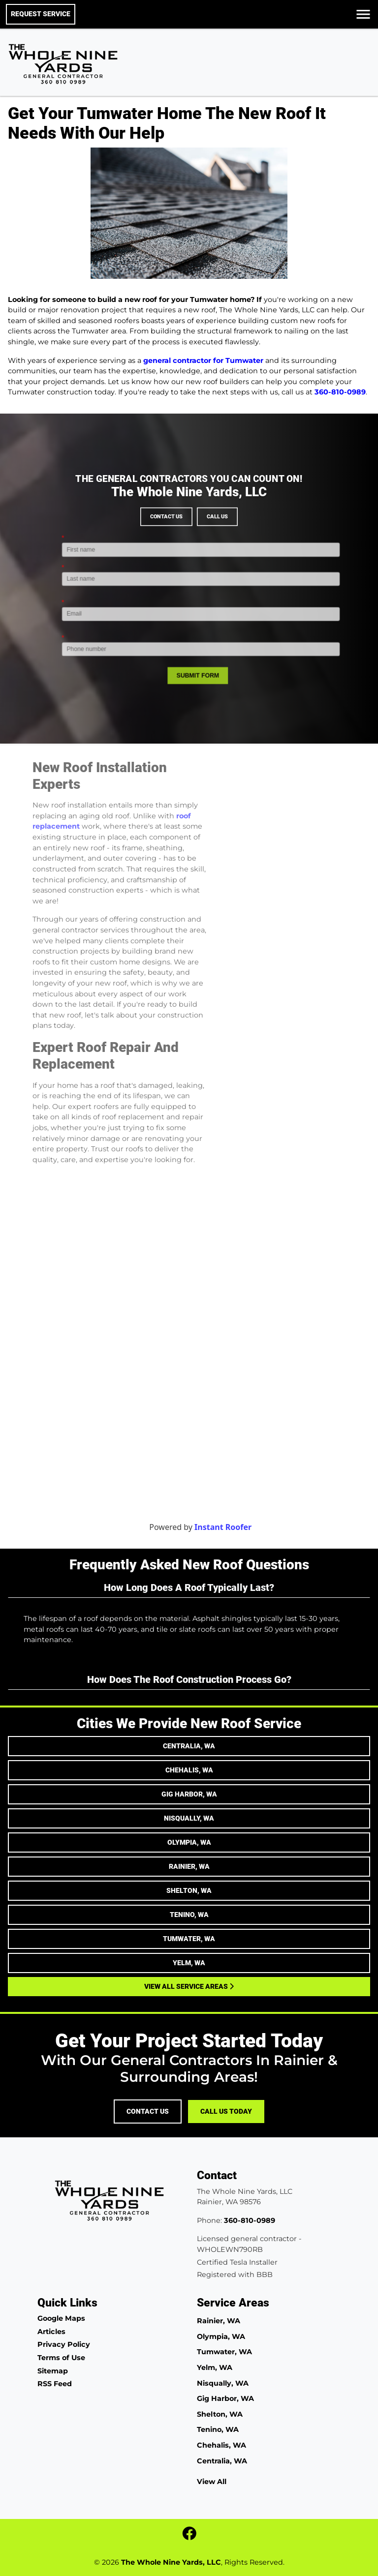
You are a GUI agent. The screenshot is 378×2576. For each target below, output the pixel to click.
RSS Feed (54, 2383)
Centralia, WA (189, 1746)
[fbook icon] (189, 2536)
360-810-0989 (340, 392)
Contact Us (182, 559)
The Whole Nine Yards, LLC (171, 2562)
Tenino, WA (189, 1914)
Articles (51, 2331)
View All (211, 2481)
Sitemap (52, 2370)
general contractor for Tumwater (203, 360)
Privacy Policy (63, 2344)
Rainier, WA (189, 1866)
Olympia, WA (189, 1842)
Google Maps (61, 2318)
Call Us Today (226, 2111)
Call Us (197, 559)
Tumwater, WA (189, 1939)
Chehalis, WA (189, 1770)
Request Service (40, 14)
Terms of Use (61, 2357)
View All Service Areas (189, 1986)
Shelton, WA (189, 1890)
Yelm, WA (189, 1963)
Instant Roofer (249, 1527)
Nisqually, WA (189, 1818)
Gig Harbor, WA (189, 1794)
